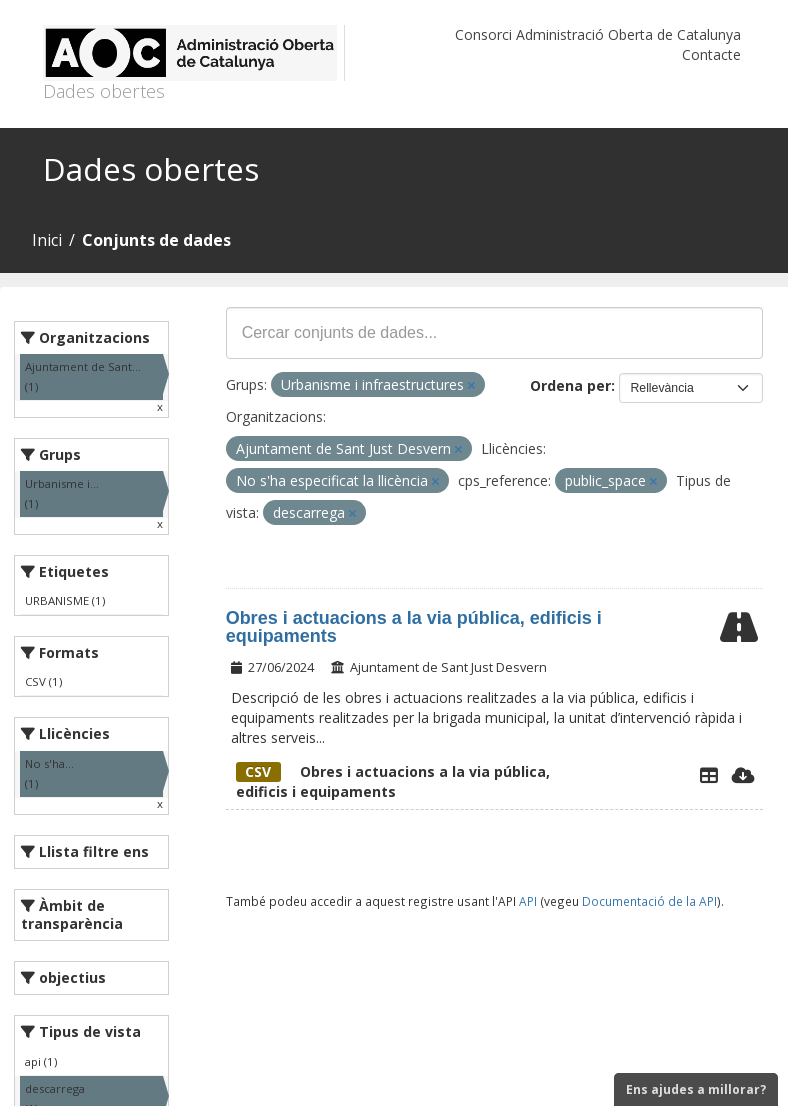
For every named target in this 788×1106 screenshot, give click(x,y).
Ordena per (570, 385)
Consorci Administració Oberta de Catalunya (598, 34)
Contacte (711, 54)
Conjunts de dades (156, 240)
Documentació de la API (649, 901)
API (528, 901)
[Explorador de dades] (709, 775)
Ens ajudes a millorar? (696, 1089)
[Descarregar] (743, 775)
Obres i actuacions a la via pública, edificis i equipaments (414, 627)
